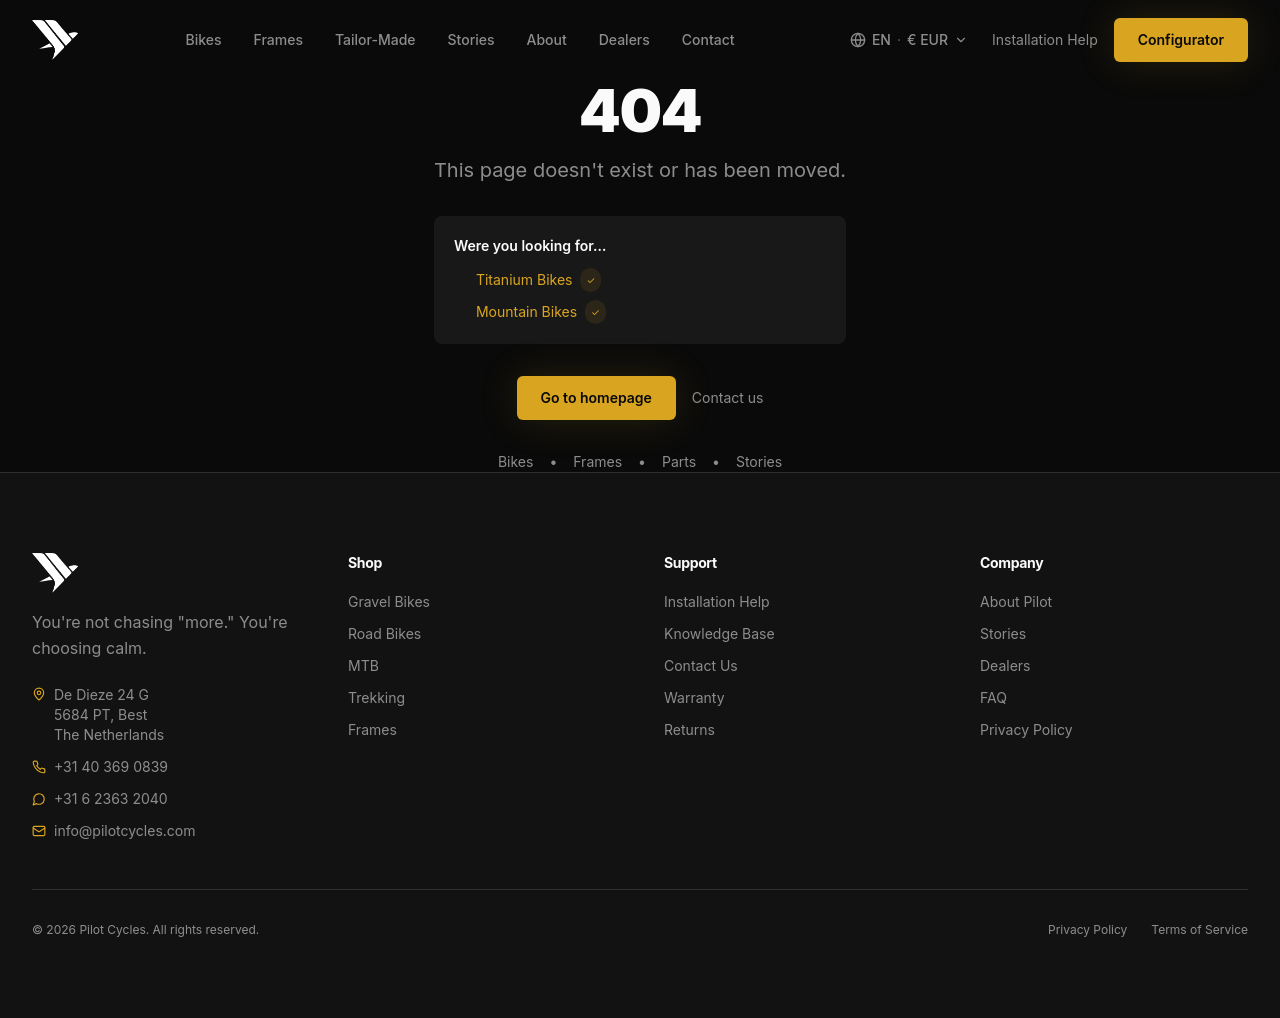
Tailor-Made (375, 39)
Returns (689, 729)
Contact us (728, 397)
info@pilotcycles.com (125, 830)
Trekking (376, 697)
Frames (278, 39)
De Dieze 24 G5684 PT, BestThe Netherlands (109, 714)
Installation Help (1045, 39)
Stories (471, 39)
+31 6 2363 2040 (111, 798)
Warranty (694, 697)
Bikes (204, 39)
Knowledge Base (719, 633)
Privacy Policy (1026, 729)
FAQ (993, 697)
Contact (708, 39)
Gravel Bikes (389, 601)
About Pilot (1016, 601)
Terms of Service (1199, 929)
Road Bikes (384, 633)
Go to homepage (596, 397)
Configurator (1181, 39)
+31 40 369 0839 (111, 766)
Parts (679, 461)
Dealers (624, 39)
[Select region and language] (909, 40)
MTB (363, 665)
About (546, 39)
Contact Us (701, 665)
